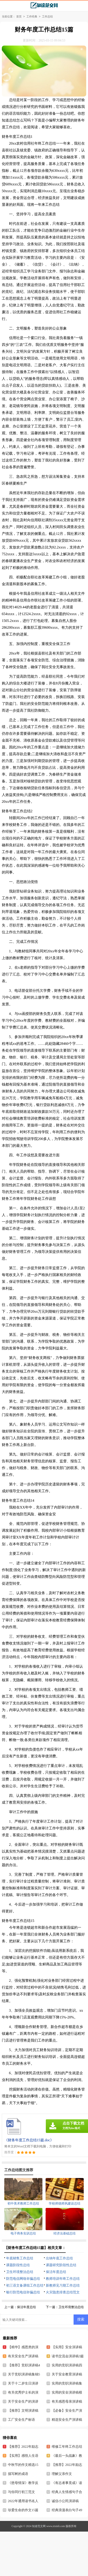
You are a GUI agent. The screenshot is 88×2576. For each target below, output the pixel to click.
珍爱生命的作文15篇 (23, 2510)
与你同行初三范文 (21, 2492)
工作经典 (31, 16)
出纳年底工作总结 (59, 2258)
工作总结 (47, 16)
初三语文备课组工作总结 (24, 2285)
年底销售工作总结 (19, 2258)
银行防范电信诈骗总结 (23, 2292)
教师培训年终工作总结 (63, 2278)
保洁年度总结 (56, 2272)
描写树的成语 (18, 2474)
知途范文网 (39, 2526)
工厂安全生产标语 (21, 2419)
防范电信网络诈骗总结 (23, 2278)
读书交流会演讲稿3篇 (68, 2356)
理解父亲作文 (62, 2474)
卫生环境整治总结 (19, 2272)
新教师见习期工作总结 (63, 2285)
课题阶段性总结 (18, 2265)
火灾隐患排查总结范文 (63, 2292)
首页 (19, 16)
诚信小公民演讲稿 (65, 2501)
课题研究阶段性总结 (61, 2265)
